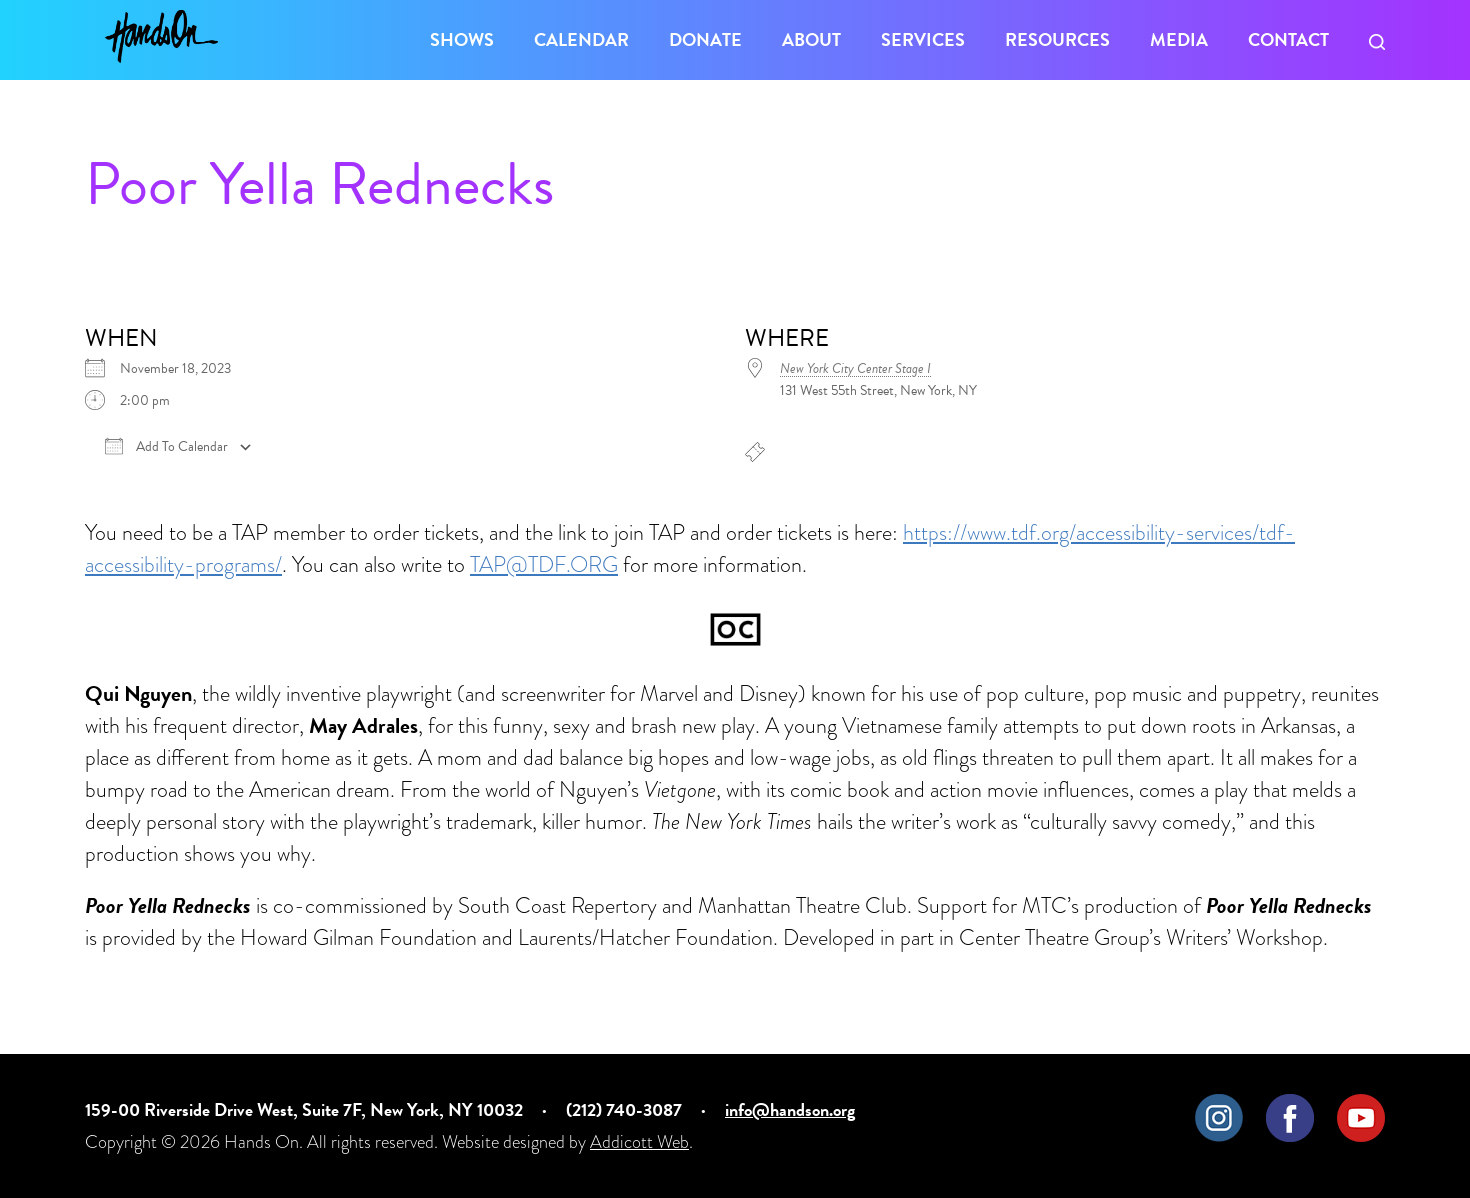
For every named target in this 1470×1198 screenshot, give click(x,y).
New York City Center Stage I (855, 368)
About (811, 39)
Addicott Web (639, 1141)
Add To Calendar (166, 447)
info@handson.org (790, 1109)
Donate (705, 39)
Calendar (581, 39)
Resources (1057, 39)
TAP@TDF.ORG (544, 564)
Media (1179, 39)
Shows (462, 39)
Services (923, 39)
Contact (1288, 39)
